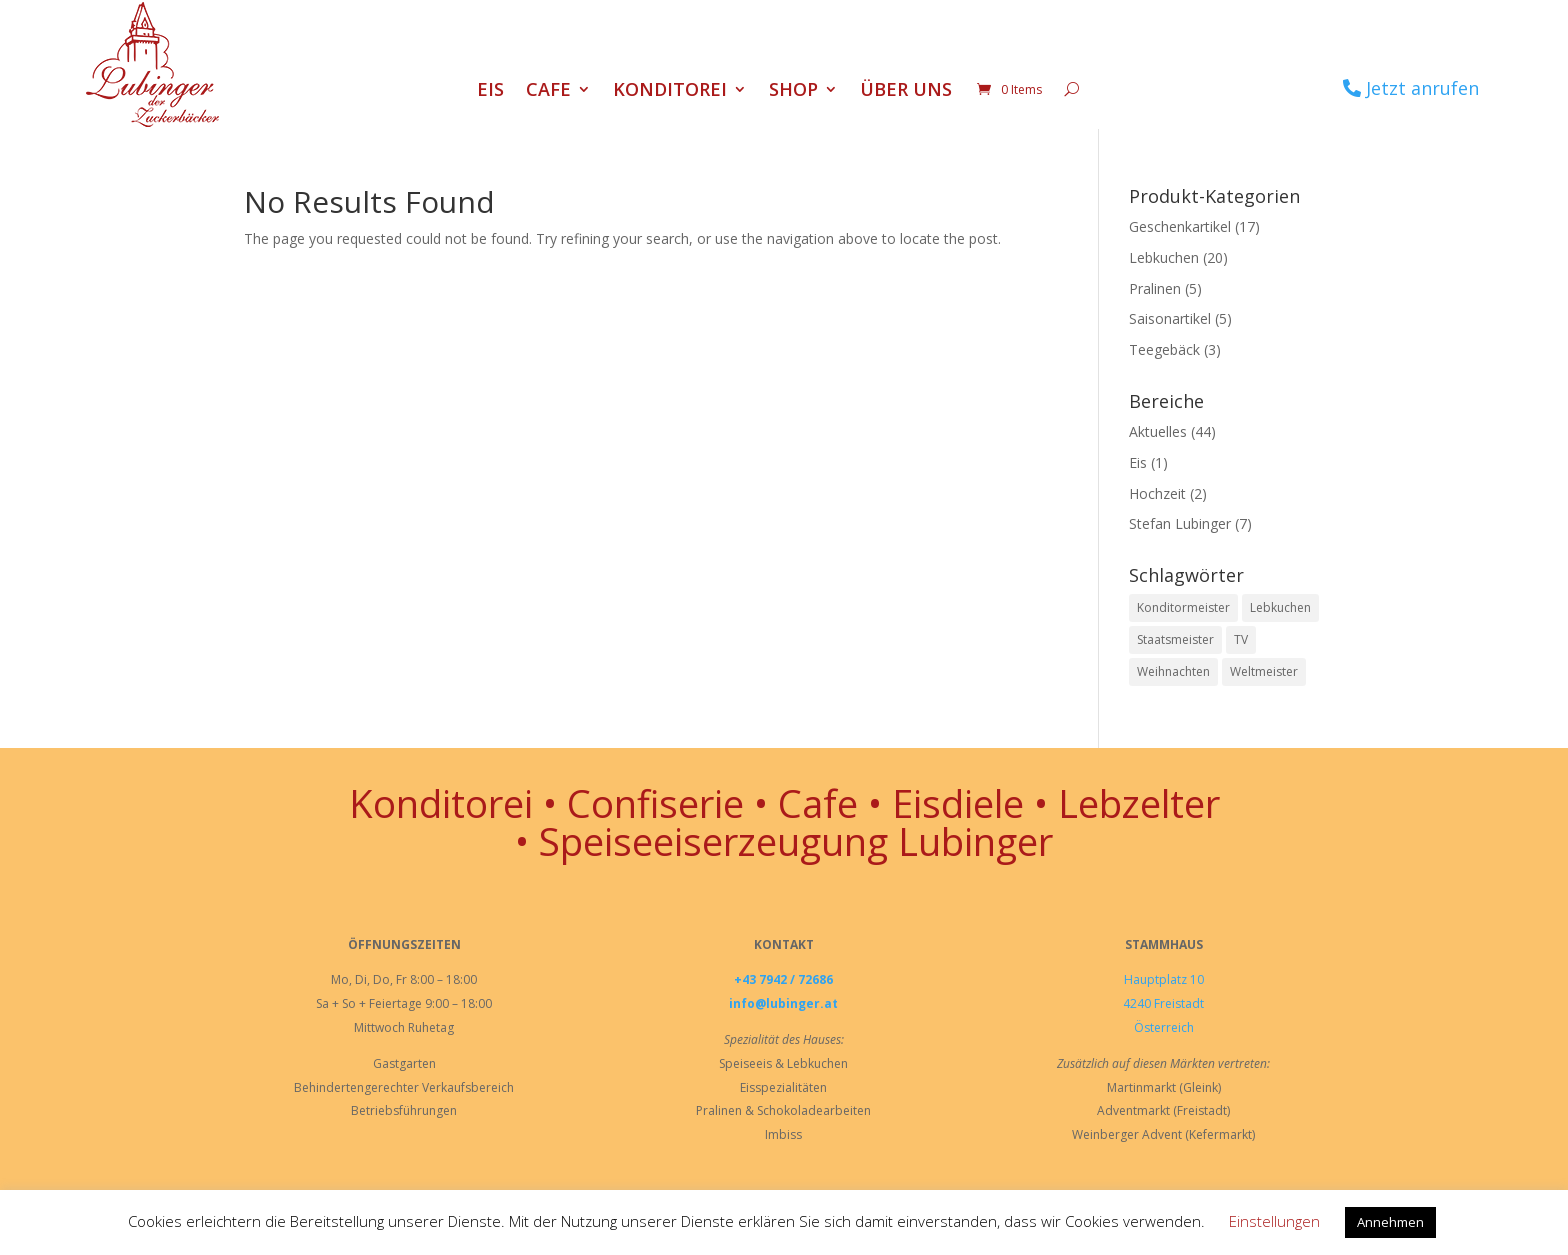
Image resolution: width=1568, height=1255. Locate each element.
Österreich (1164, 1027)
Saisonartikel (1170, 318)
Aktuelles (1158, 431)
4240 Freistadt (1163, 1003)
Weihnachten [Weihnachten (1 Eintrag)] (1173, 671)
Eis (490, 91)
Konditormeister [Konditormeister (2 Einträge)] (1183, 607)
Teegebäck (1164, 349)
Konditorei (670, 91)
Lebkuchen (1164, 257)
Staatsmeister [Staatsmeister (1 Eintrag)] (1175, 639)
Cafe (548, 91)
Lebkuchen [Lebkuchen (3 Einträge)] (1280, 607)
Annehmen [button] (1390, 1222)
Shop (793, 91)
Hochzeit (1157, 493)
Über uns (906, 91)
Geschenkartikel (1180, 226)
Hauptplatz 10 (1164, 979)
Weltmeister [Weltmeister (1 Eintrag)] (1264, 671)
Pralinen (1155, 288)
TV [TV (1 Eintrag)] (1241, 639)
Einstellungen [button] (1274, 1221)
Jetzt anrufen (1422, 88)
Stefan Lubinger (1180, 523)
